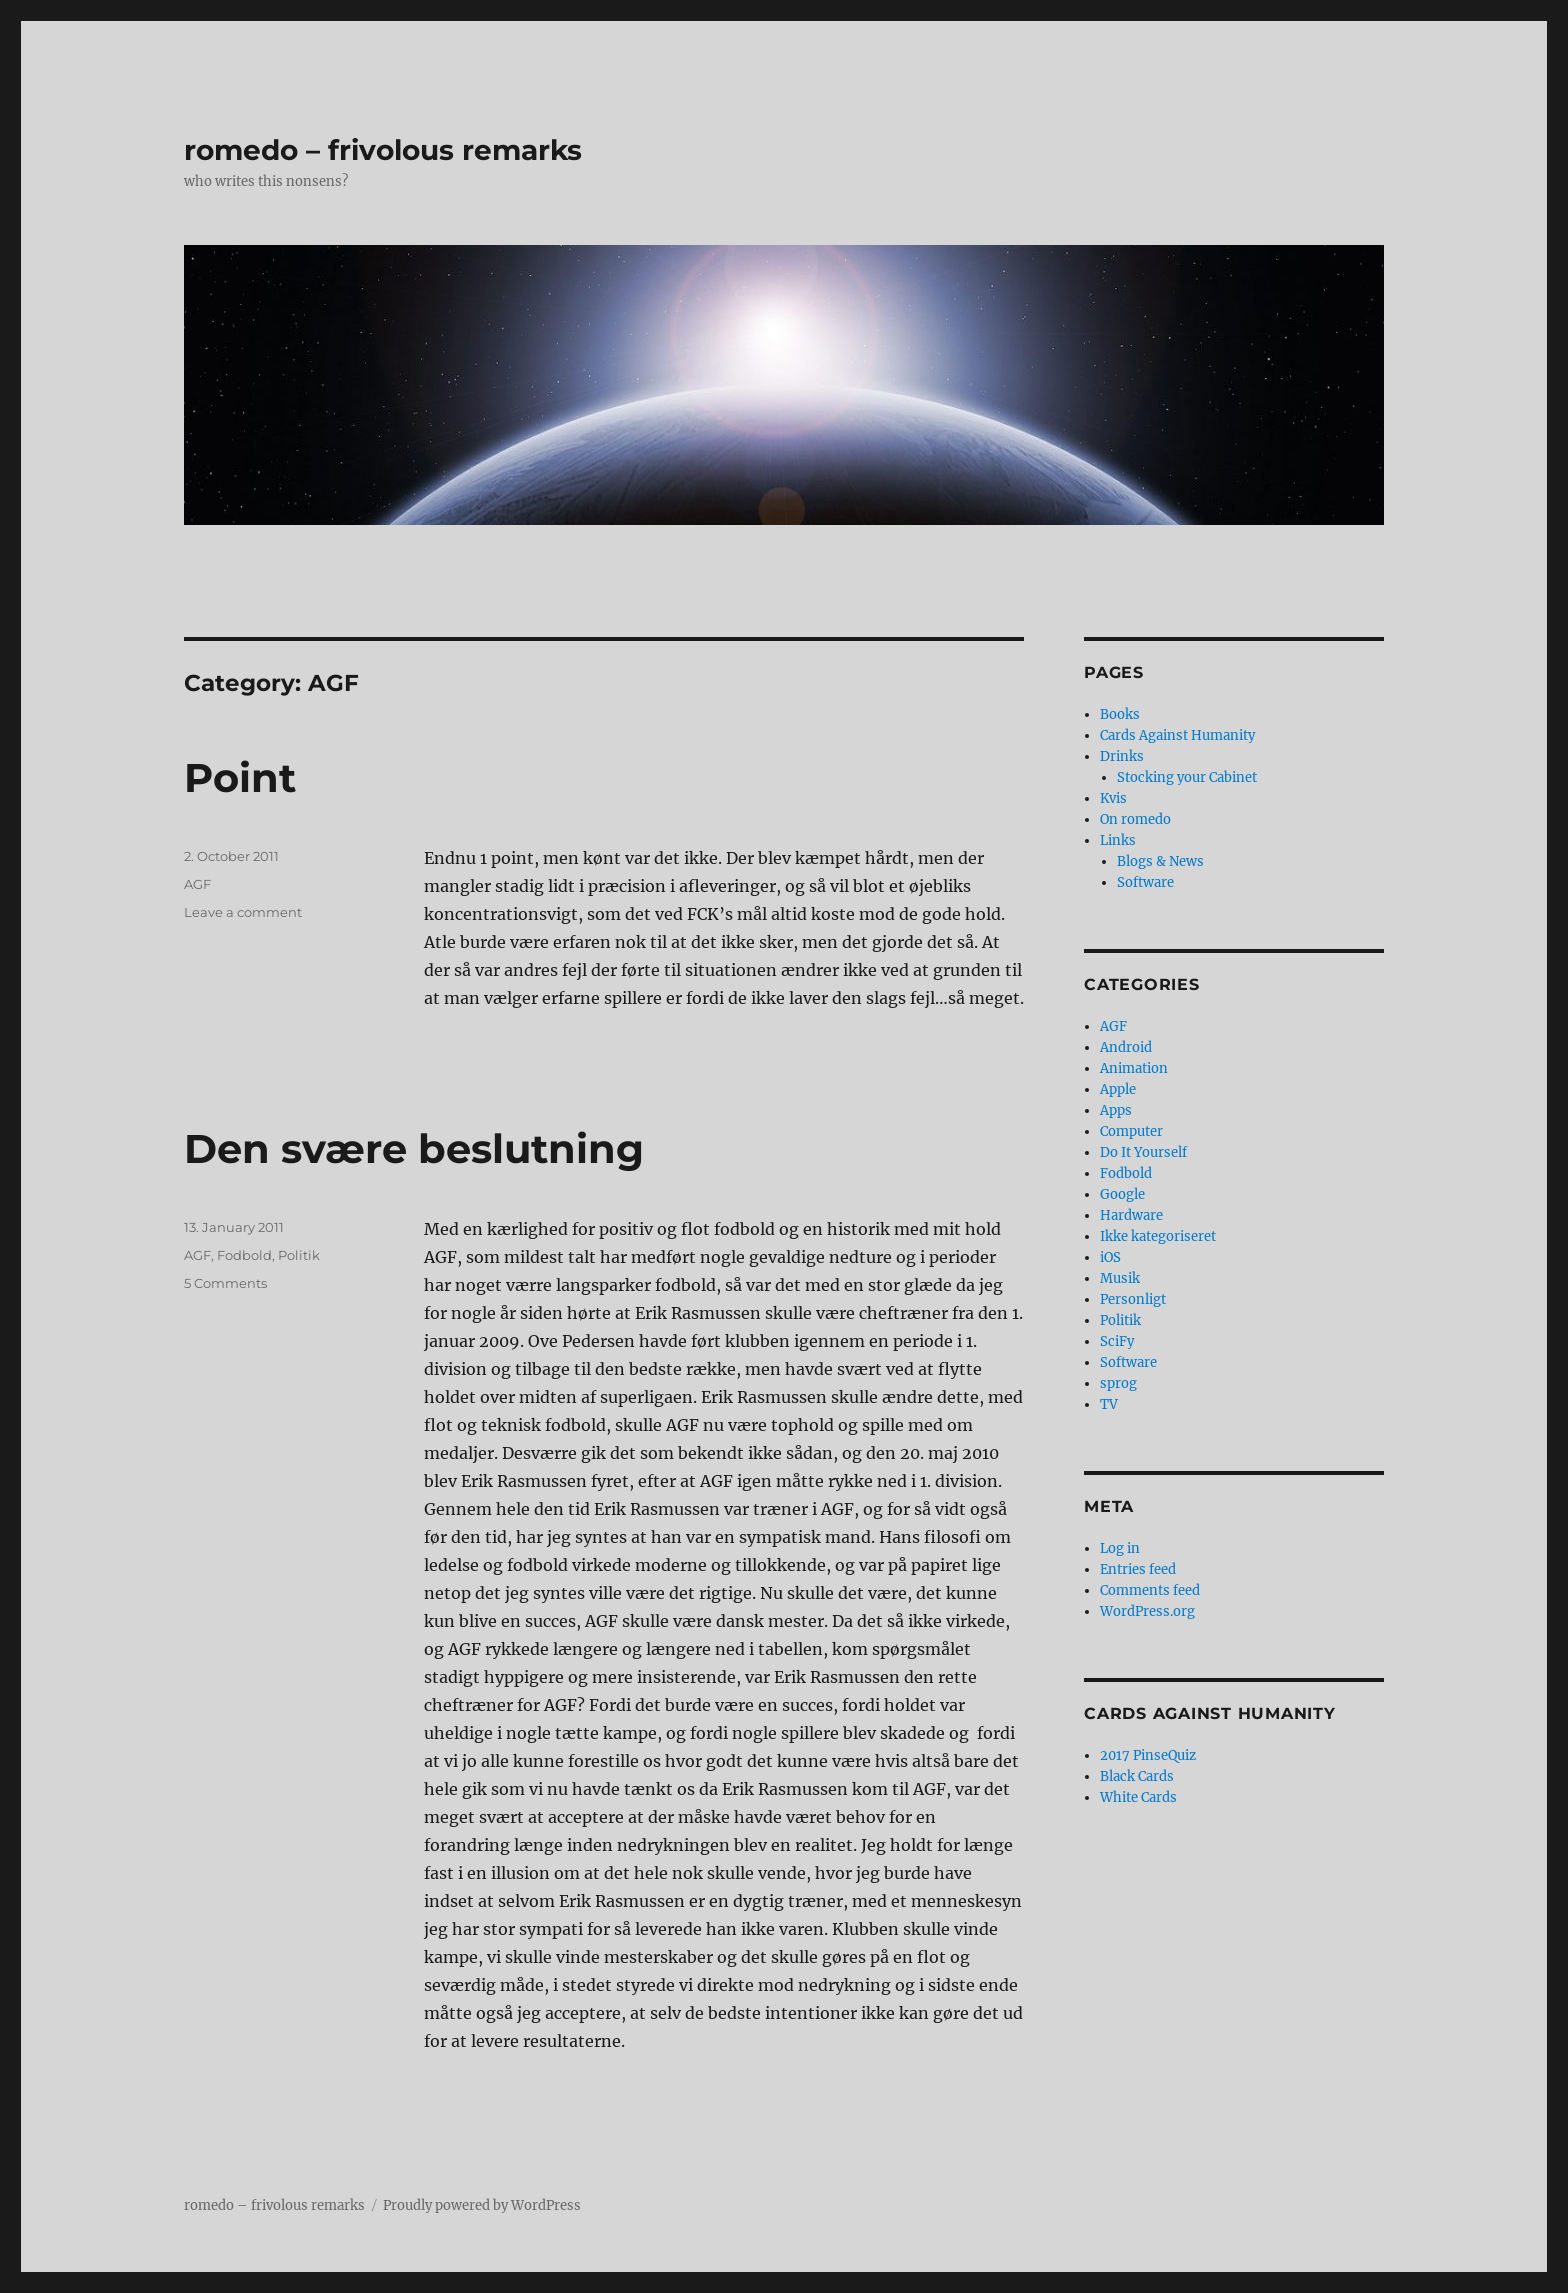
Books (1120, 714)
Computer (1131, 1131)
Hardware (1131, 1215)
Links (1118, 840)
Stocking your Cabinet (1187, 777)
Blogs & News (1160, 861)
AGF (197, 884)
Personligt (1133, 1299)
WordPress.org (1147, 1611)
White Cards (1138, 1797)
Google (1122, 1194)
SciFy (1117, 1341)
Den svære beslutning (414, 1148)
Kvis (1113, 798)
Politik (299, 1255)
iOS (1110, 1257)
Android (1126, 1047)
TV (1109, 1404)
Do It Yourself (1143, 1152)
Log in (1120, 1548)
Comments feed (1150, 1590)
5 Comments (225, 1283)
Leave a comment (243, 912)
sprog (1118, 1383)
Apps (1116, 1110)
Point (240, 777)
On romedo (1135, 819)
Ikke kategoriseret (1158, 1236)
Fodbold (244, 1255)
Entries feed (1138, 1569)
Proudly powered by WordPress (482, 2205)
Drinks (1122, 756)
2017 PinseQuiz (1148, 1755)
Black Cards (1137, 1776)
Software (1145, 882)
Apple (1118, 1089)
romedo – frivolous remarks (383, 150)
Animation (1134, 1068)
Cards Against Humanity (1177, 735)
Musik (1120, 1278)
